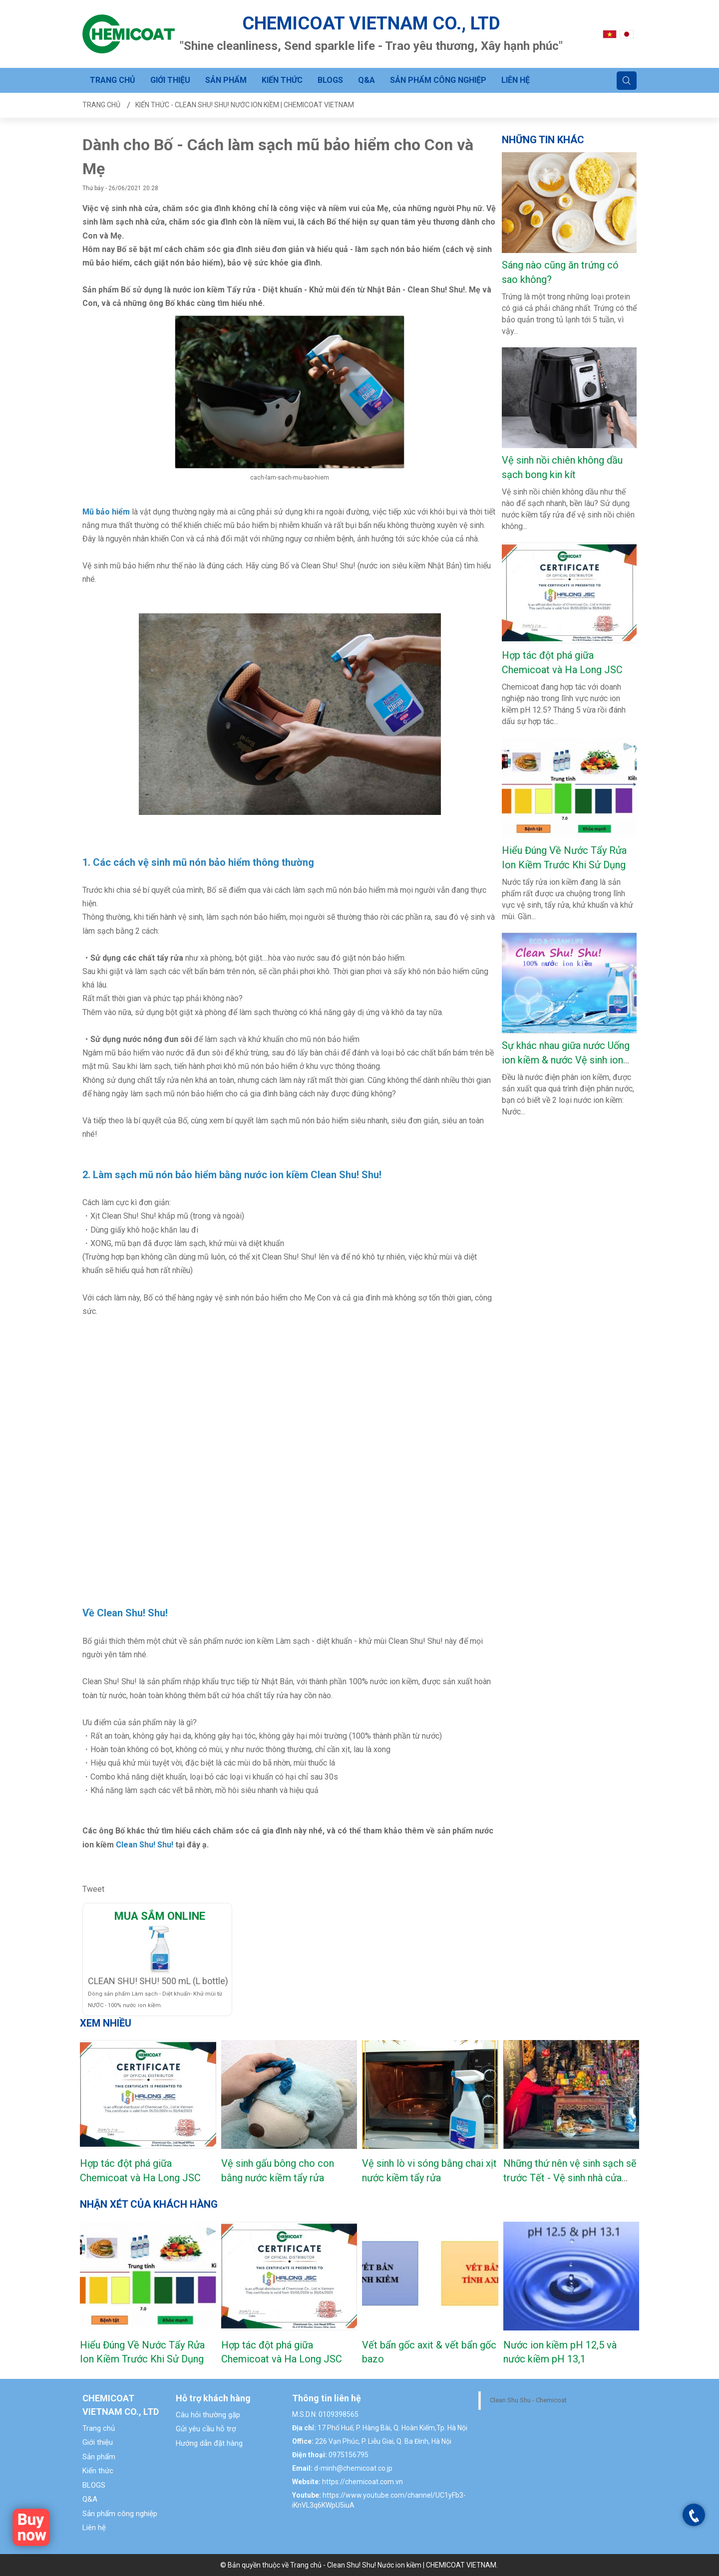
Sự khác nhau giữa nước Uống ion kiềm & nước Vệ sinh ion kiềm (566, 1059)
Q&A (366, 80)
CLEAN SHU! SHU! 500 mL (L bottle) (158, 1981)
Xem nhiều (105, 2023)
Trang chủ (112, 80)
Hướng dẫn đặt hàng (209, 2443)
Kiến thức (282, 80)
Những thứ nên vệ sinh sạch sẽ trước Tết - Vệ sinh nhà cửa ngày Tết (570, 2177)
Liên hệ (515, 80)
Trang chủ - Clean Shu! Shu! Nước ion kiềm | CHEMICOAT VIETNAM (393, 2565)
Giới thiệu (170, 80)
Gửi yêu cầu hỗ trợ (206, 2428)
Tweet (93, 1889)
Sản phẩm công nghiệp (438, 80)
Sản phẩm (226, 80)
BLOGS (330, 80)
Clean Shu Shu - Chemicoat (528, 2400)
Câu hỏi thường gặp (208, 2414)
